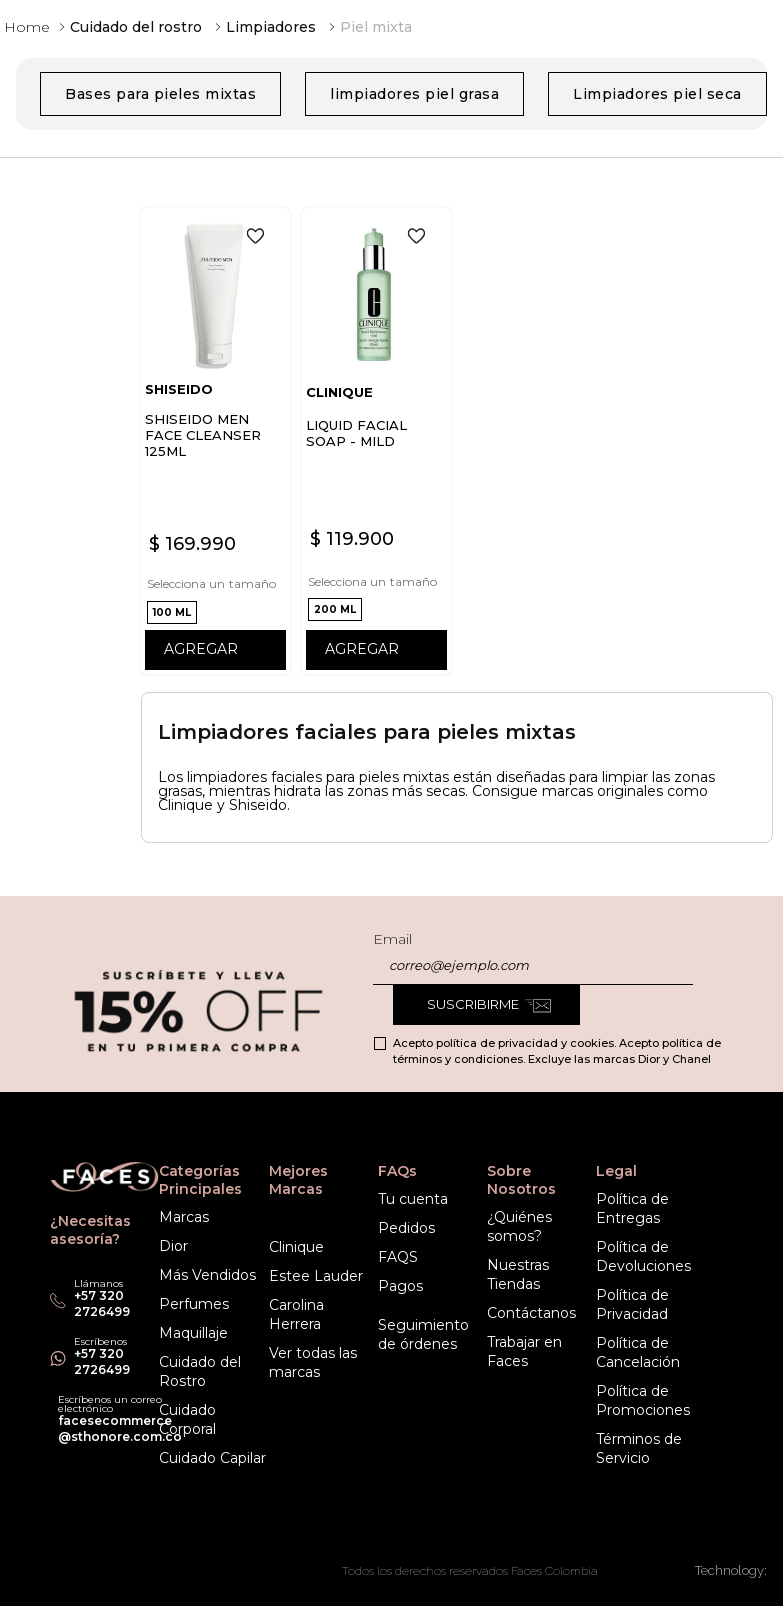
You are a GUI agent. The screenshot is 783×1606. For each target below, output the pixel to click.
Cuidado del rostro (136, 27)
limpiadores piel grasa (414, 94)
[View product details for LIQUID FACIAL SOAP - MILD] (376, 441)
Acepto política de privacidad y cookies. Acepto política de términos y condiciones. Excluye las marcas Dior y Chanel (557, 1051)
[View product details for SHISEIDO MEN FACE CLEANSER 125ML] (215, 441)
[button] (172, 612)
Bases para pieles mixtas (160, 94)
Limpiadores (271, 27)
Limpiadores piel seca (657, 94)
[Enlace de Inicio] (27, 27)
